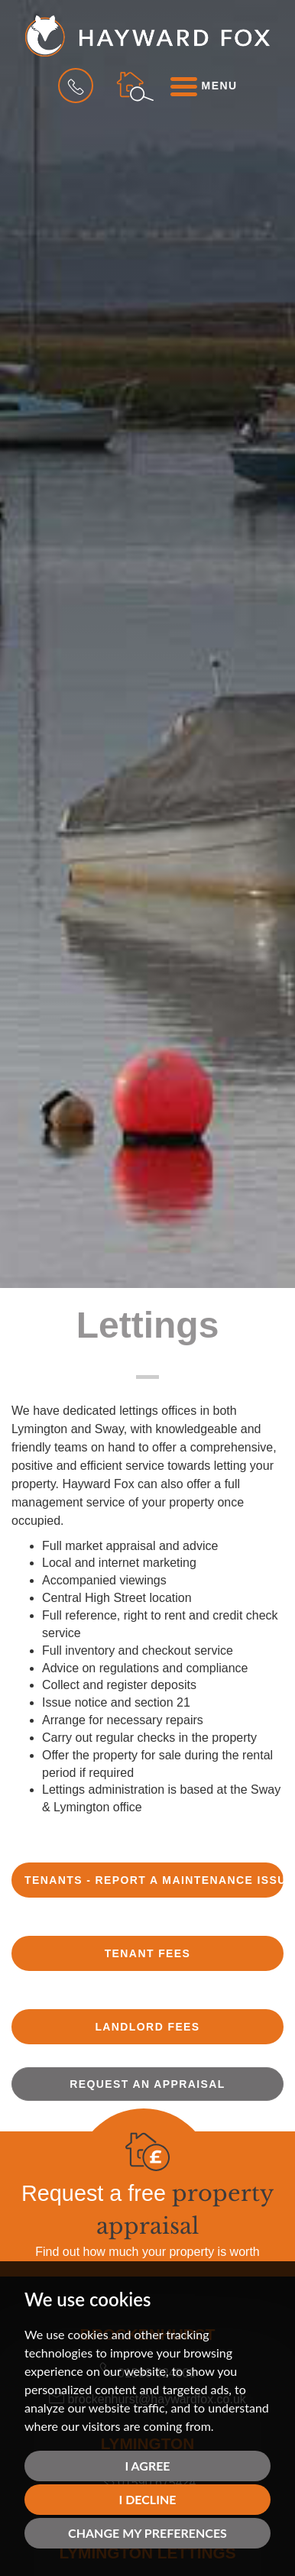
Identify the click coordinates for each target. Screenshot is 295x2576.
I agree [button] (147, 2465)
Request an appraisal (147, 2084)
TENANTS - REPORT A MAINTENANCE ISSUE (154, 1880)
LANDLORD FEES (147, 2027)
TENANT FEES (148, 1953)
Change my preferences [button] (147, 2533)
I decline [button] (148, 2499)
